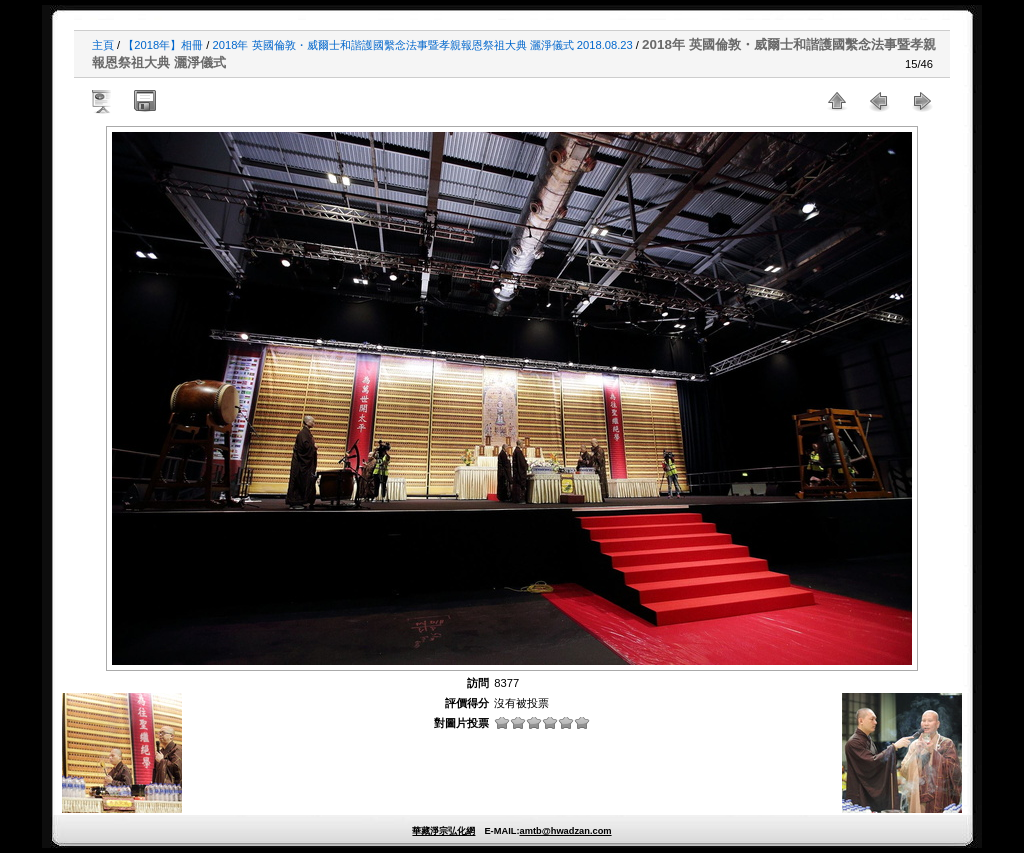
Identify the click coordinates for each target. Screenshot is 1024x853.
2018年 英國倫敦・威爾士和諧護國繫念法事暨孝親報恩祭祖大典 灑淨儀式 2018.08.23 (423, 45)
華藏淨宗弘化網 (443, 831)
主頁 (103, 45)
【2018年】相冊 (163, 45)
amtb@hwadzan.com (565, 831)
